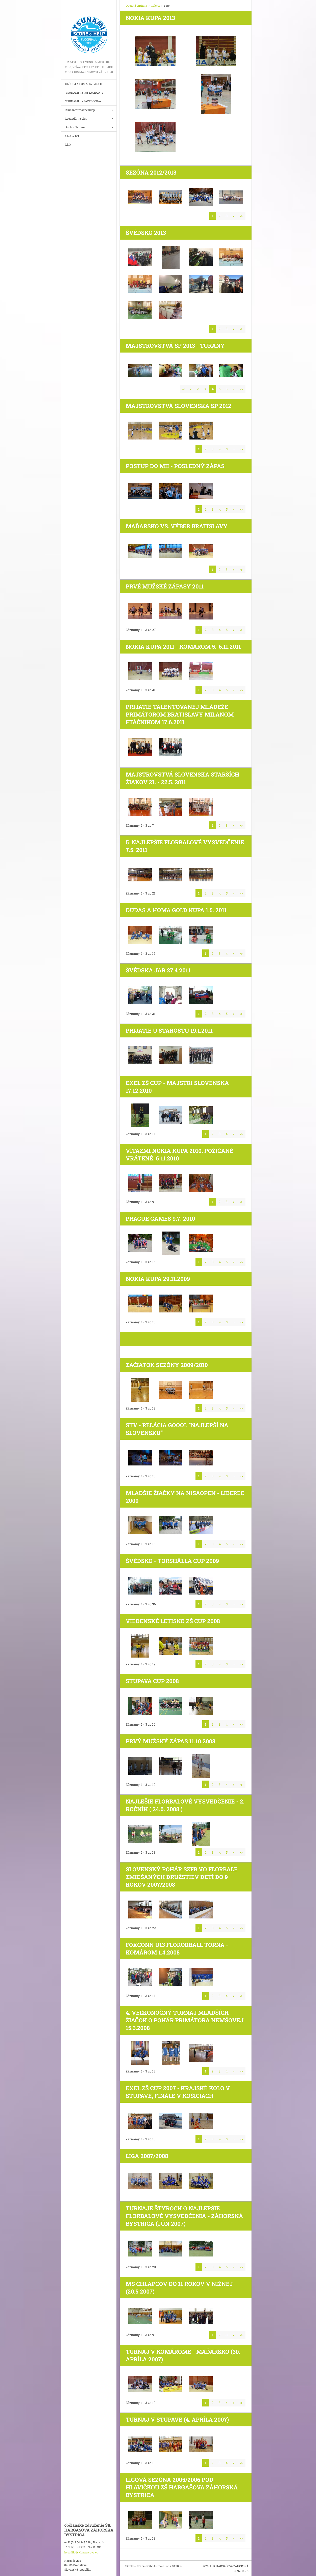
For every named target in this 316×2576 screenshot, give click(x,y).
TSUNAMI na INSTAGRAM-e (84, 92)
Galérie (155, 5)
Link (68, 144)
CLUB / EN (72, 136)
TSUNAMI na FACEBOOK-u (83, 101)
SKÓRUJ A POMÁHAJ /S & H (83, 84)
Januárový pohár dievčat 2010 (174, 1339)
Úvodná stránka (136, 5)
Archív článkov (75, 127)
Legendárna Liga (76, 118)
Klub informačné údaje (80, 110)
